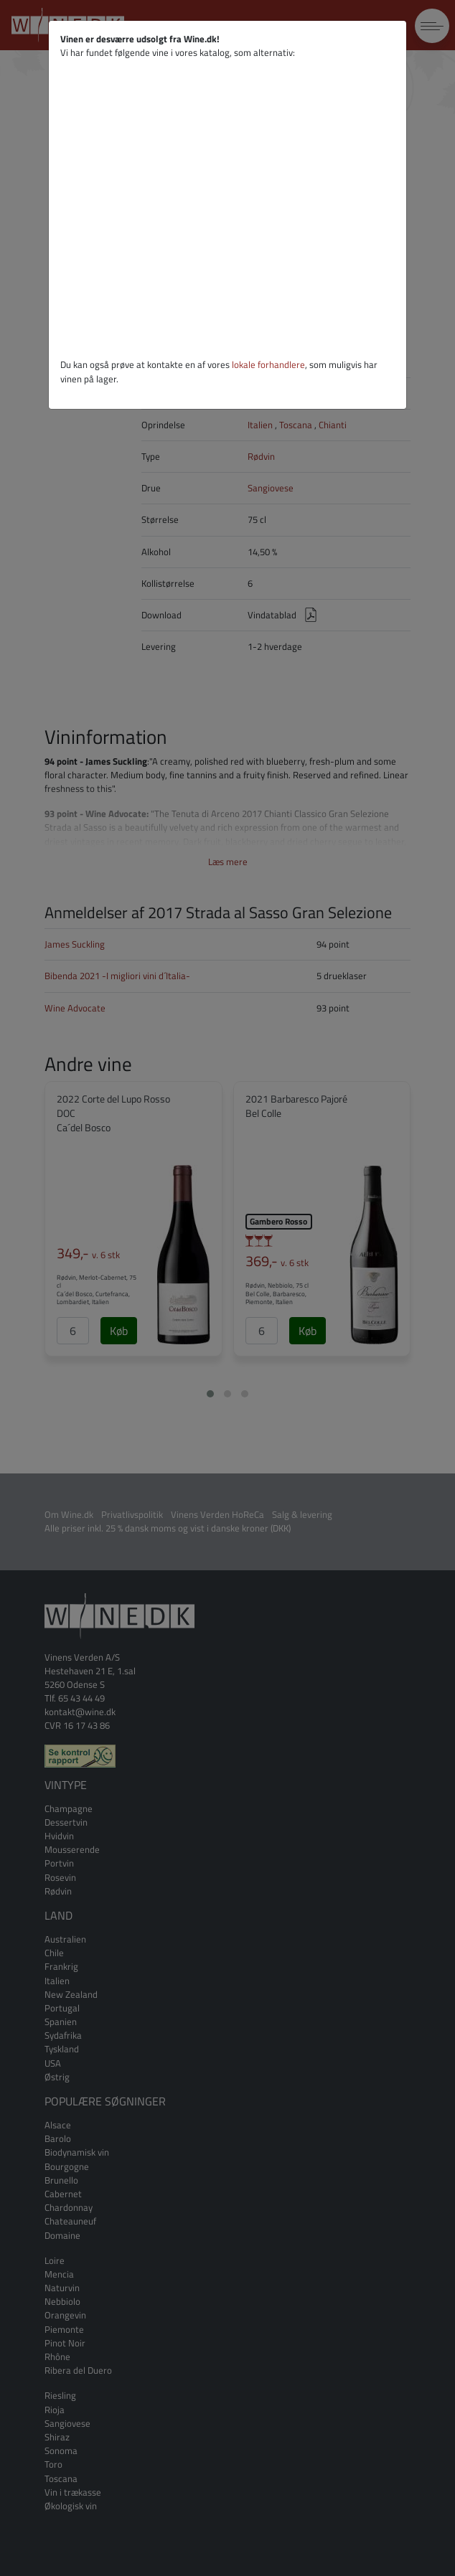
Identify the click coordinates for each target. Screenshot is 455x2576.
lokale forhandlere (268, 364)
